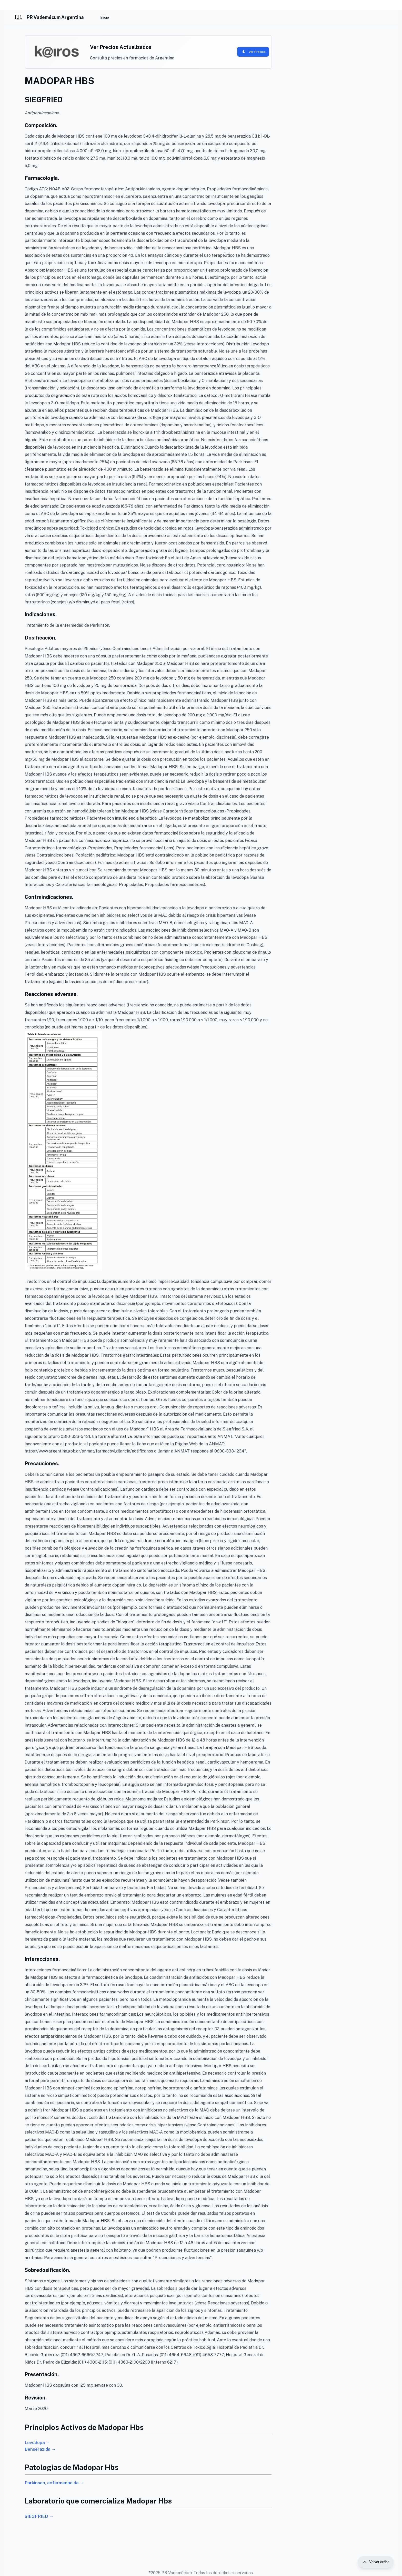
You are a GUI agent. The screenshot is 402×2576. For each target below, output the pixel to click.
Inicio (104, 17)
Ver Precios (240, 56)
